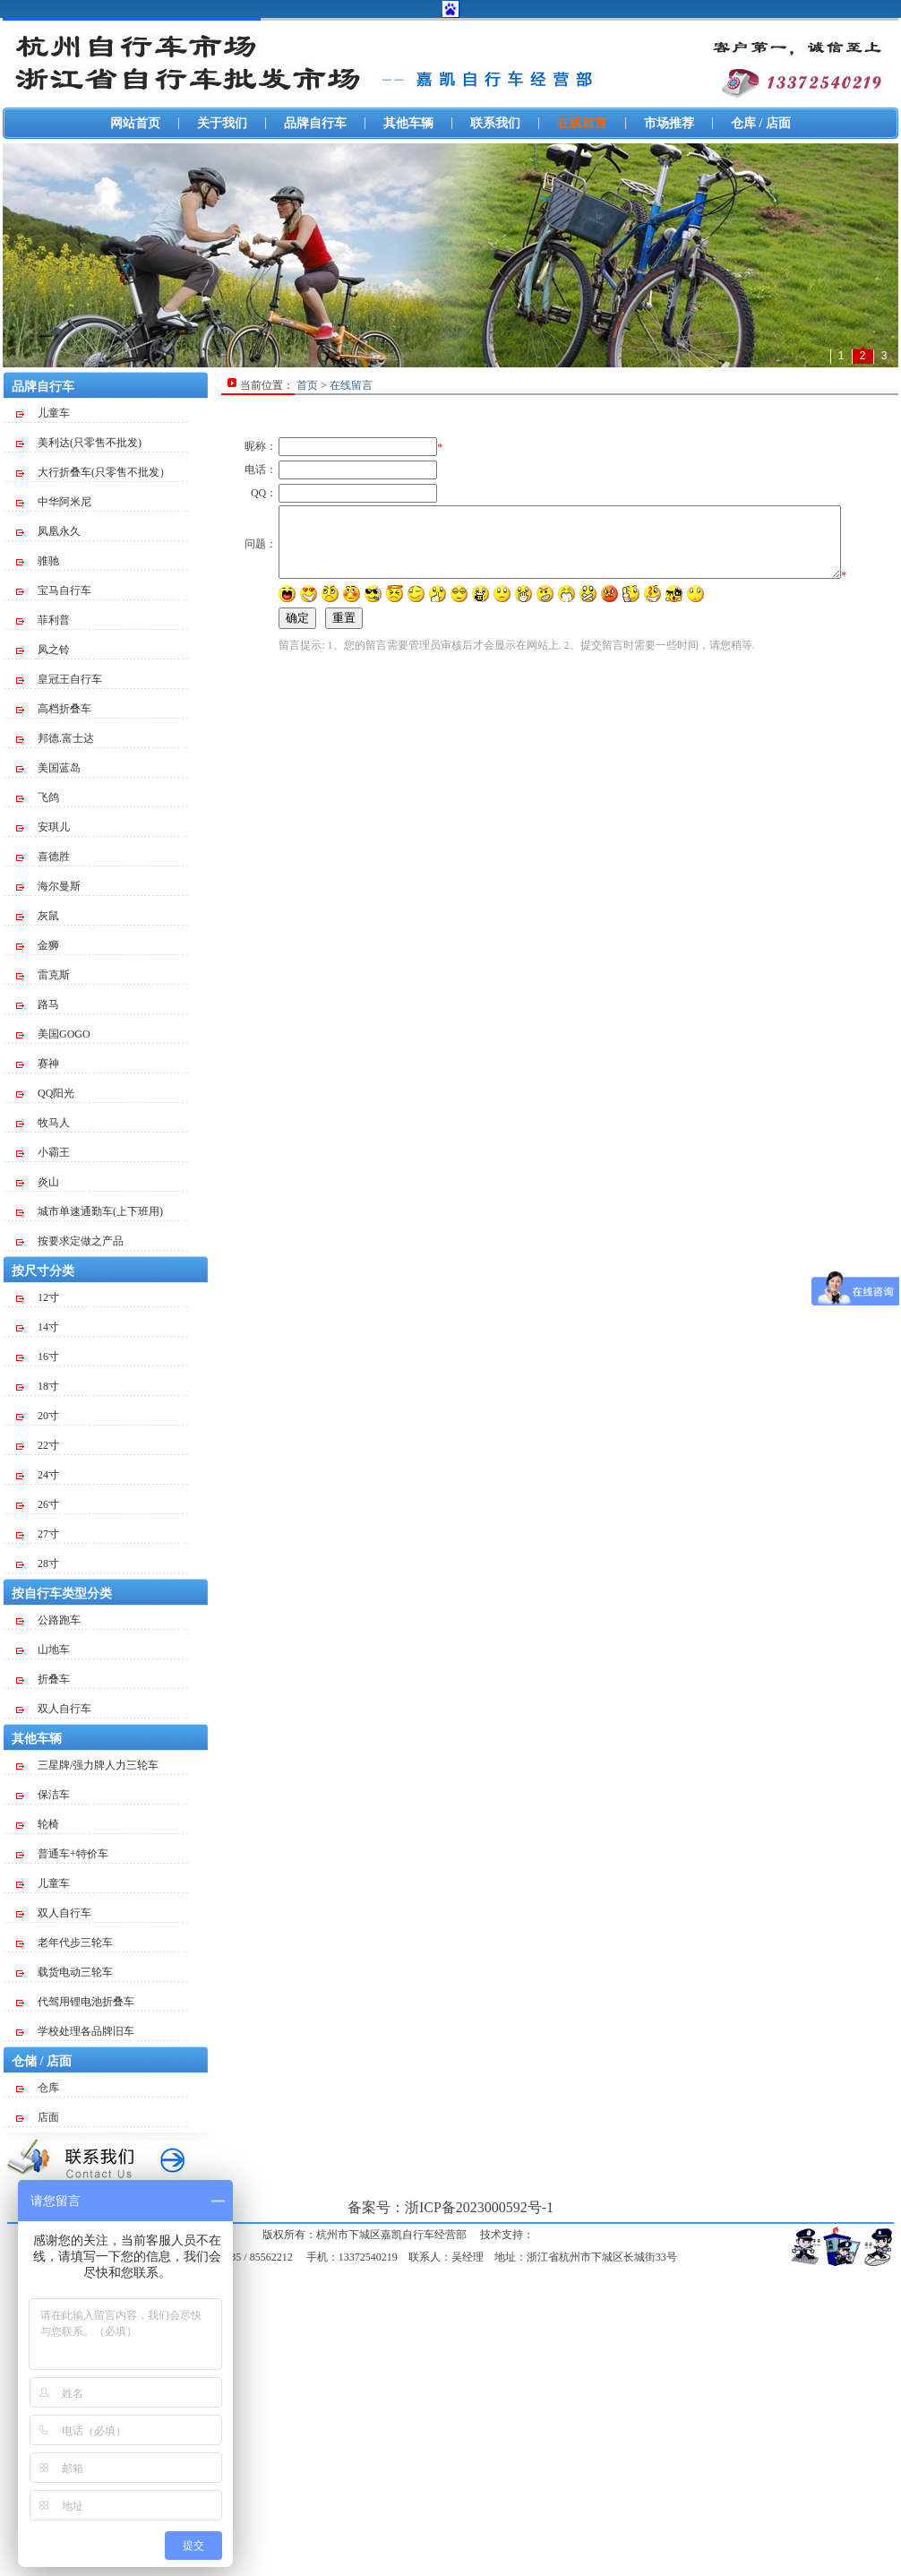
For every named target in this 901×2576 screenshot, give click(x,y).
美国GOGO (53, 1034)
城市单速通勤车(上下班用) (89, 1211)
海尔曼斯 (48, 886)
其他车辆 (408, 123)
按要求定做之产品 (70, 1241)
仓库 (37, 2087)
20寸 (37, 1415)
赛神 (37, 1063)
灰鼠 (37, 915)
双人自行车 (53, 1708)
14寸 (37, 1327)
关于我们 (222, 123)
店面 (37, 2117)
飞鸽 (37, 797)
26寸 (37, 1504)
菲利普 (43, 620)
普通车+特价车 (62, 1854)
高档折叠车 (53, 708)
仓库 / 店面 (761, 123)
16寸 (37, 1356)
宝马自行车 (53, 590)
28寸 (37, 1563)
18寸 (37, 1386)
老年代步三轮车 (64, 1942)
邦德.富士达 (55, 738)
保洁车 (43, 1794)
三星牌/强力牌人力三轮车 (87, 1765)
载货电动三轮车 (64, 1972)
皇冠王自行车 (59, 679)
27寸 (37, 1534)
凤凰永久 (48, 531)
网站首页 (135, 123)
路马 (37, 1004)
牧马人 (43, 1122)
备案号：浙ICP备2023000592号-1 (450, 2207)
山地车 (43, 1649)
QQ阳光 (45, 1093)
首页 (307, 385)
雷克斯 (43, 975)
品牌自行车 (315, 123)
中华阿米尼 (53, 501)
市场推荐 (669, 123)
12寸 (37, 1297)
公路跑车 (48, 1620)
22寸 (37, 1445)
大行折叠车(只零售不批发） (93, 472)
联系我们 (495, 123)
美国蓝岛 (48, 768)
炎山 (37, 1182)
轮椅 (37, 1824)
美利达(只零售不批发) (79, 442)
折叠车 (43, 1679)
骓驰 (37, 561)
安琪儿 (43, 827)
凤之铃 (43, 649)
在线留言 (582, 123)
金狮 (37, 945)
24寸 (37, 1475)
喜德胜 (43, 856)
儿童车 (43, 413)
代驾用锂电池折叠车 (75, 2001)
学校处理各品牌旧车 (75, 2031)
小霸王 (43, 1152)
